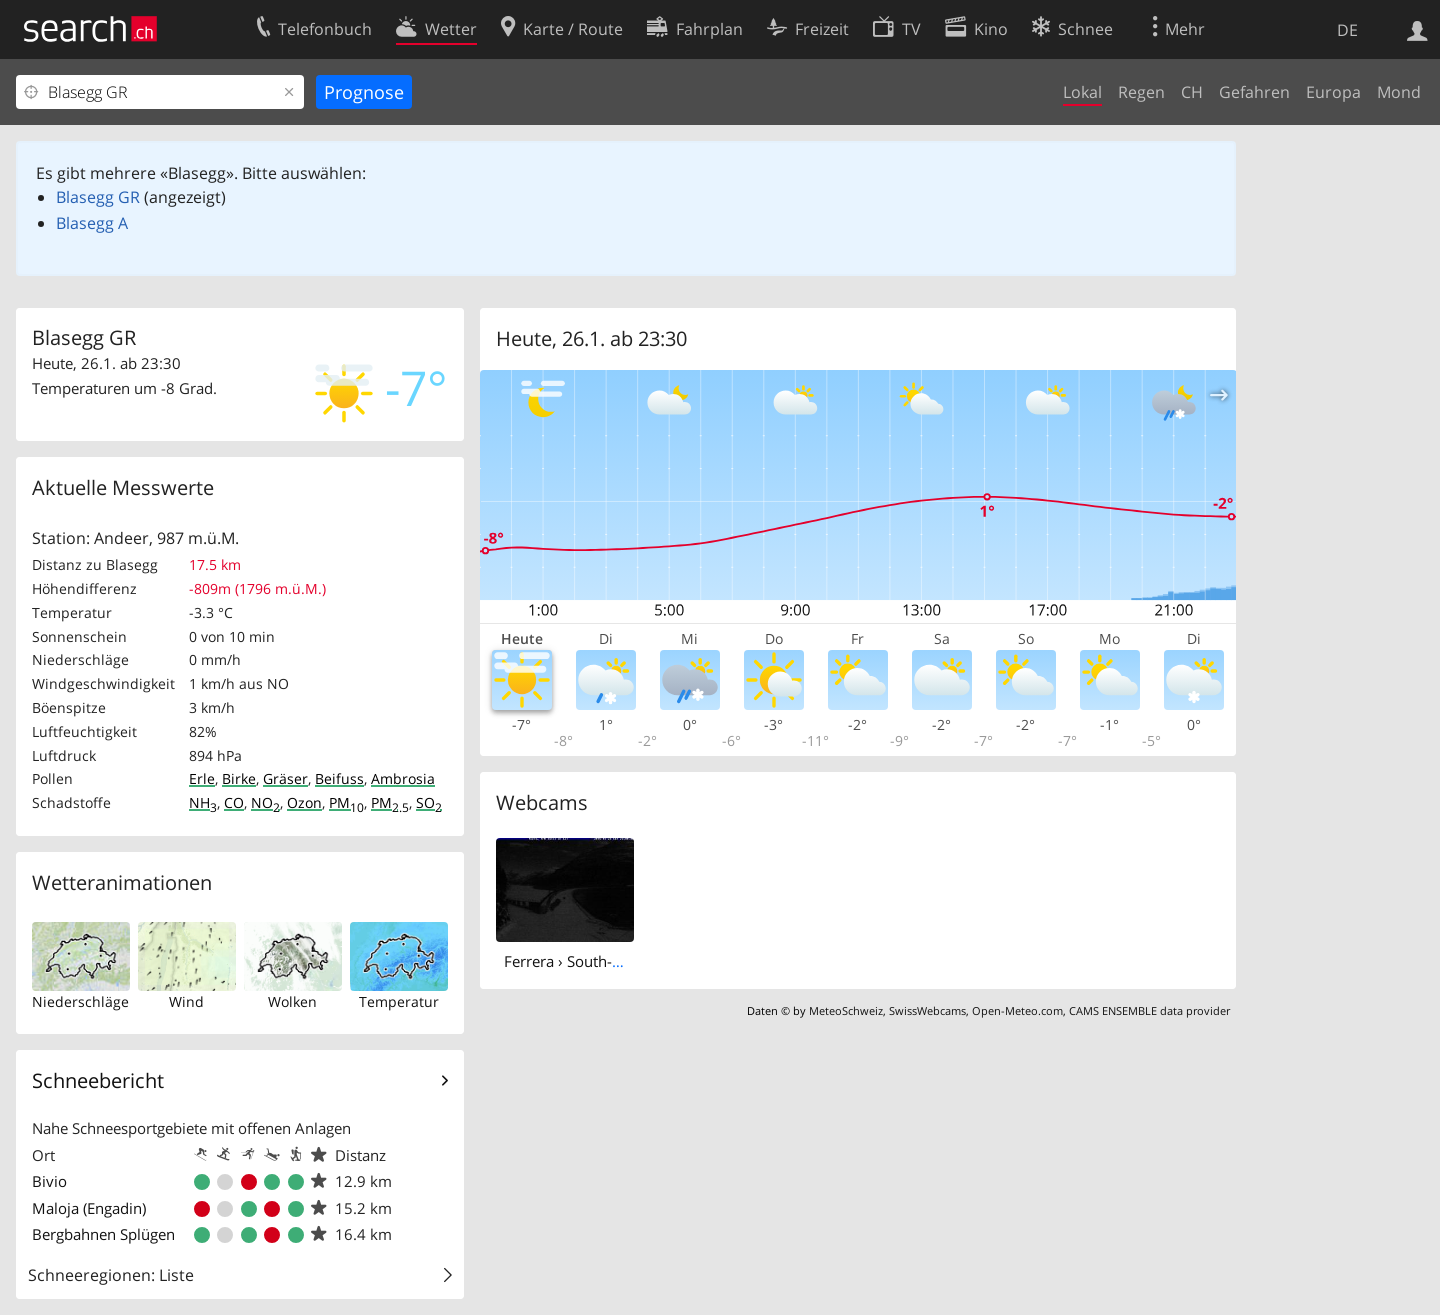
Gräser (285, 778)
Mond (1399, 92)
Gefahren (1254, 92)
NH (203, 802)
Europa (1333, 92)
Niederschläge (80, 1001)
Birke (239, 778)
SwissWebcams (927, 1010)
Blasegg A (92, 223)
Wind (186, 1001)
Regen (1141, 92)
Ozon (304, 802)
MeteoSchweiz (846, 1010)
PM (346, 802)
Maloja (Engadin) (89, 1208)
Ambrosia (403, 778)
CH (1192, 92)
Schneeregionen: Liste (111, 1275)
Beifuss (339, 778)
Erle (202, 778)
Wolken (292, 1001)
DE (1347, 30)
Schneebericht (98, 1080)
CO (234, 802)
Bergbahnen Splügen (103, 1234)
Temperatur (399, 1001)
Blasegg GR (98, 197)
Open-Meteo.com (1017, 1010)
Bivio (49, 1181)
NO (265, 802)
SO (429, 802)
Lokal (1082, 92)
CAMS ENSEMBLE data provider (1149, 1010)
